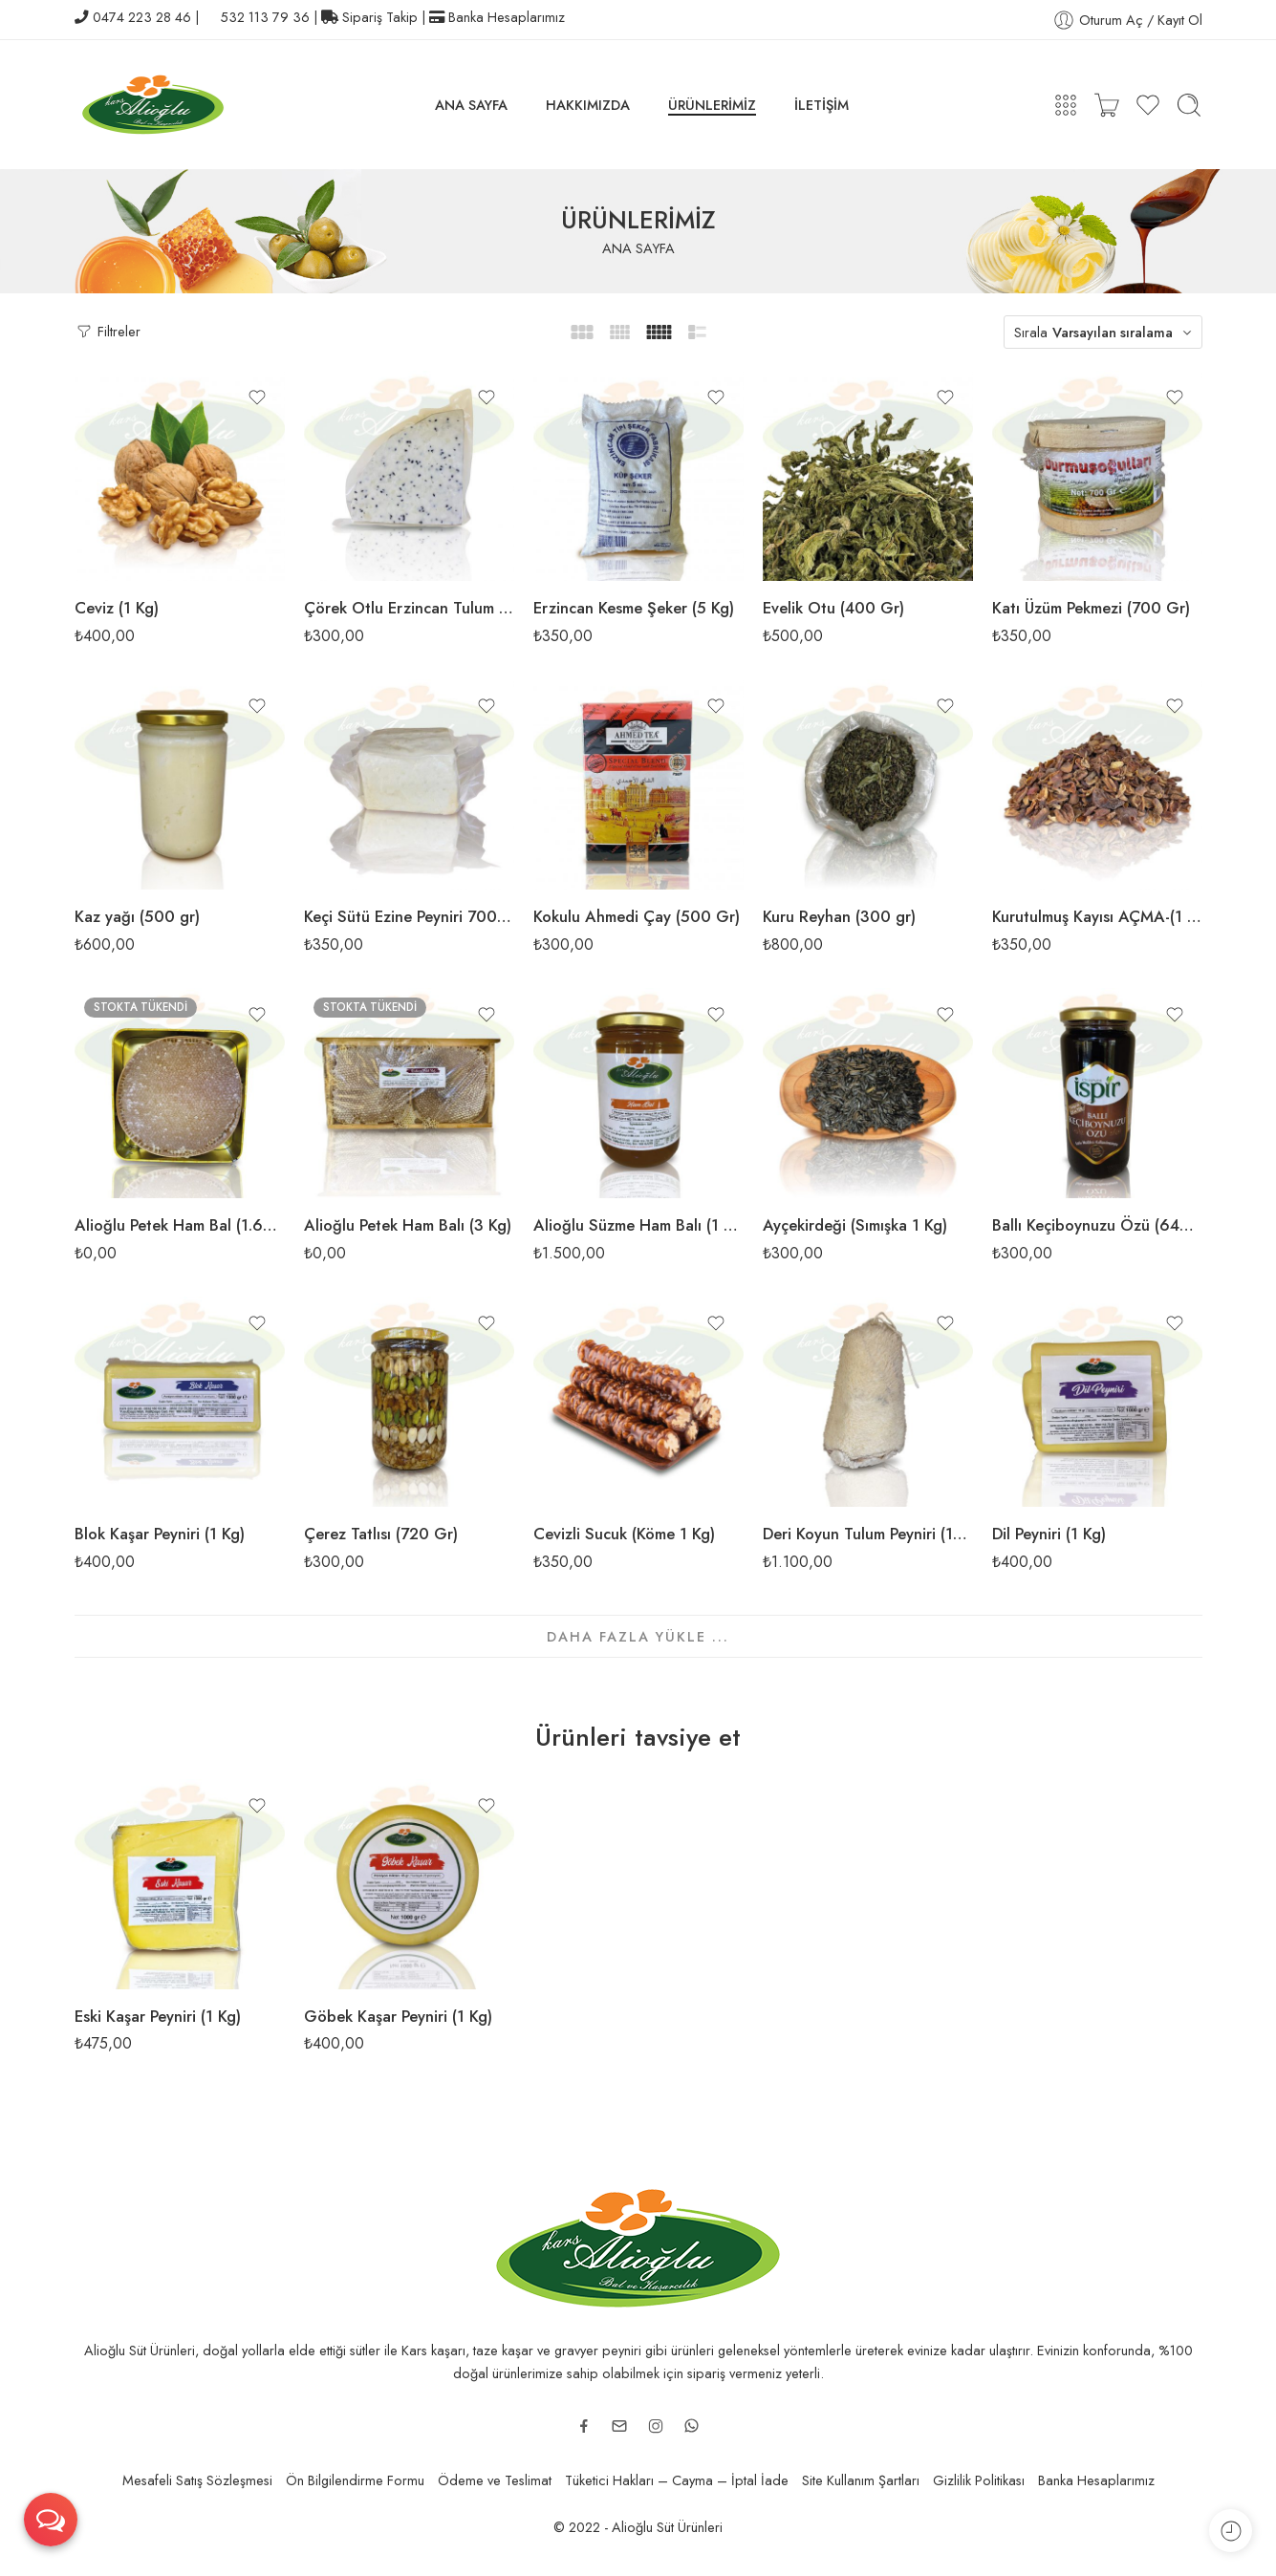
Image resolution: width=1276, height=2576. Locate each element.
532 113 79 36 (265, 17)
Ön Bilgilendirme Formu (355, 2480)
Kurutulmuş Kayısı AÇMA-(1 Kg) (1097, 916)
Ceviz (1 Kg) (117, 607)
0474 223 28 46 (142, 17)
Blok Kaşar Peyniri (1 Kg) (160, 1533)
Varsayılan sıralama (1112, 332)
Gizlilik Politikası (979, 2480)
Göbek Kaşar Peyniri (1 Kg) (398, 2016)
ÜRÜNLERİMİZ (712, 105)
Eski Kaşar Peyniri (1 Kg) (158, 2016)
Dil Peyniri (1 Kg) (1049, 1533)
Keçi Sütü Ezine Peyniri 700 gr (409, 916)
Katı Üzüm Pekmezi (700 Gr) (1091, 607)
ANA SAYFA (471, 105)
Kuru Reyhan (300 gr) (839, 916)
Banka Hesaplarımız (506, 17)
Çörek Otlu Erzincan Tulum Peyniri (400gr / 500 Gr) (409, 607)
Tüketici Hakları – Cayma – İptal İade (677, 2480)
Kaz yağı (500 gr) (137, 916)
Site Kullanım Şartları (860, 2480)
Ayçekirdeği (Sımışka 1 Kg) (855, 1224)
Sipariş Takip (380, 17)
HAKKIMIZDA (588, 105)
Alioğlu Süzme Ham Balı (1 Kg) (638, 1224)
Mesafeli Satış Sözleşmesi (197, 2480)
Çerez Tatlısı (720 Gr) (381, 1533)
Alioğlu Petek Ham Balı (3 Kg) (407, 1224)
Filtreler (108, 331)
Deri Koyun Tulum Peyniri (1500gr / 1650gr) (868, 1533)
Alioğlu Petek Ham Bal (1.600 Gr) (180, 1224)
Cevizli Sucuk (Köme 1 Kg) (624, 1533)
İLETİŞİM (821, 105)
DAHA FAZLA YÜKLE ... (638, 1636)
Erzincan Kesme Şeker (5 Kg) (633, 607)
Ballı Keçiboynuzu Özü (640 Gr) (1097, 1224)
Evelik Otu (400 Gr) (833, 607)
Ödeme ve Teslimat (494, 2480)
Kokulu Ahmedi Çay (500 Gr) (636, 916)
